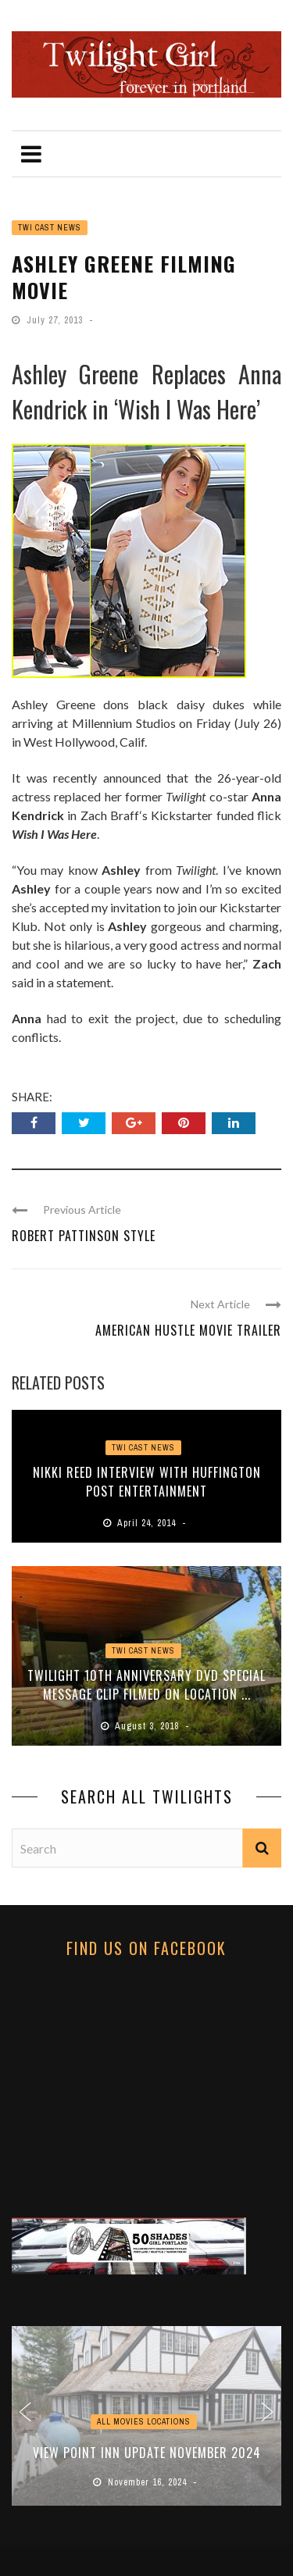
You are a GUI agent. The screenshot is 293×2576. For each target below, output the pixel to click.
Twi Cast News (49, 228)
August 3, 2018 (148, 1726)
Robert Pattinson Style (83, 1235)
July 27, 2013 (56, 320)
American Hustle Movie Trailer (188, 1330)
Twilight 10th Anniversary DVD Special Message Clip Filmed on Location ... (146, 1685)
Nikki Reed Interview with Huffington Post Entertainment (147, 1481)
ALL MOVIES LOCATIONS (144, 2422)
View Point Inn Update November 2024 (147, 2452)
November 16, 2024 (149, 2482)
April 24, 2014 (148, 1523)
